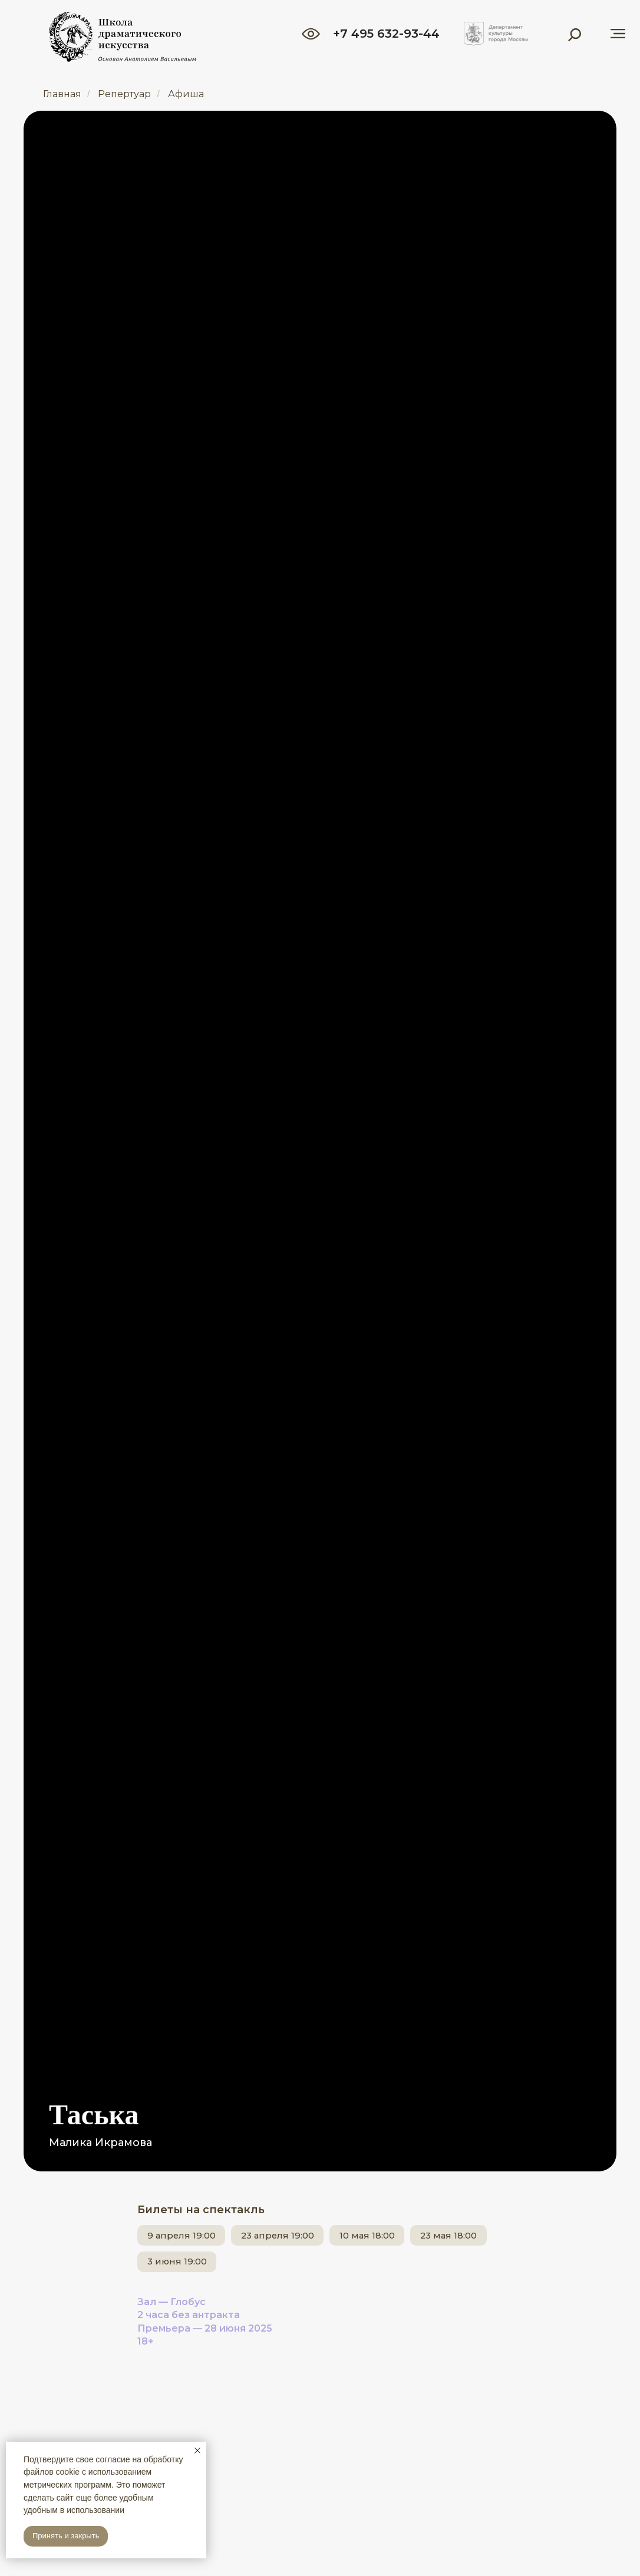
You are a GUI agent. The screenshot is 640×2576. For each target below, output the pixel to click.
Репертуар (124, 94)
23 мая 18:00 (183, 2268)
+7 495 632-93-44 (386, 34)
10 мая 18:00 (408, 2237)
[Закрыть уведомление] (197, 2450)
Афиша (186, 94)
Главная (62, 94)
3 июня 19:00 (281, 2268)
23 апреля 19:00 (303, 2237)
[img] (496, 34)
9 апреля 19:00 (189, 2237)
